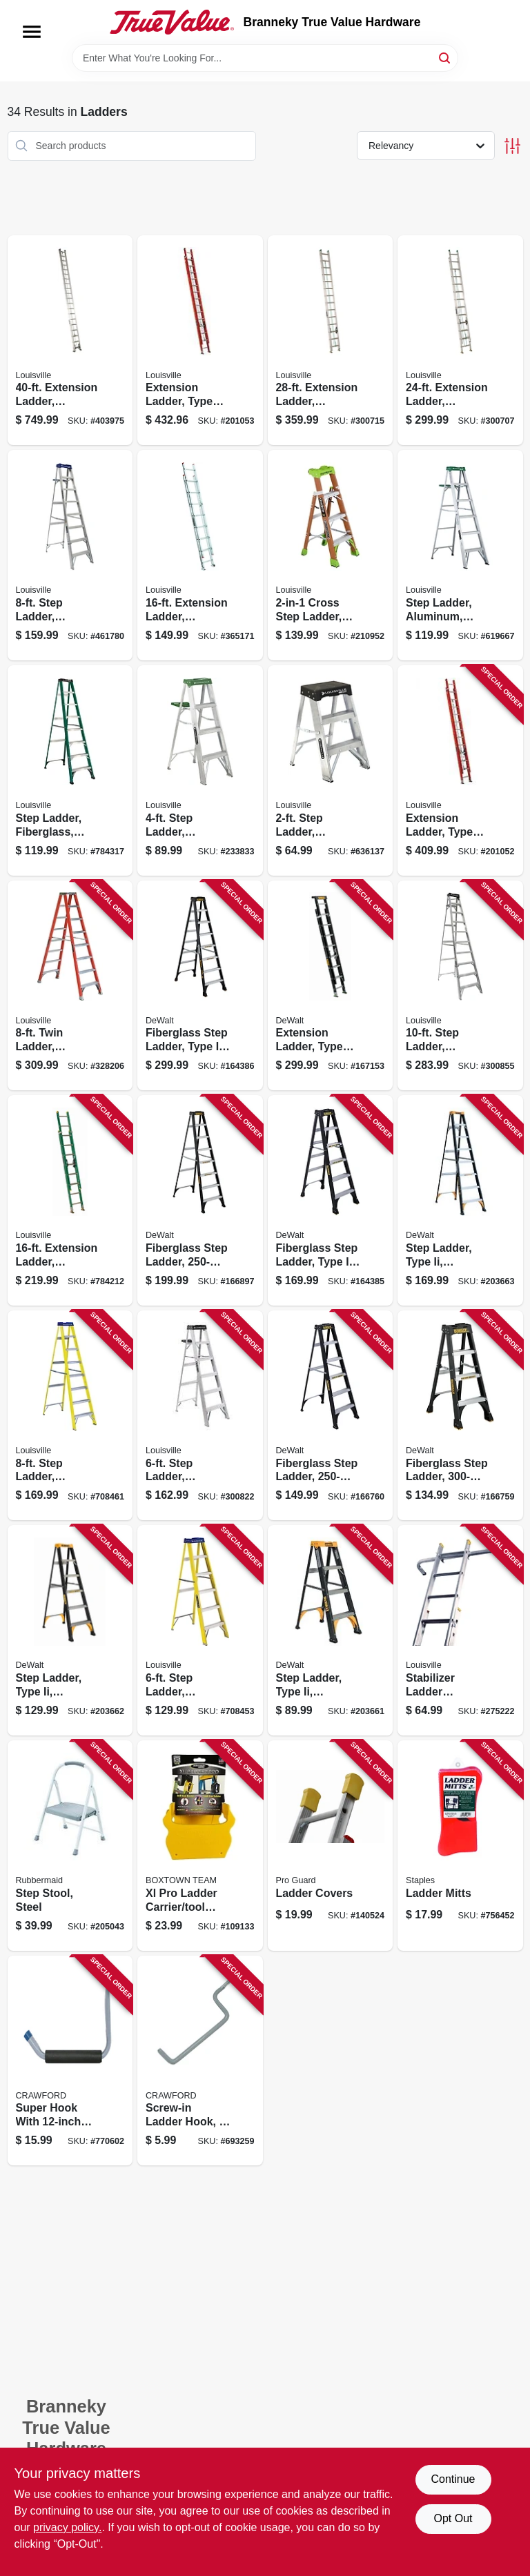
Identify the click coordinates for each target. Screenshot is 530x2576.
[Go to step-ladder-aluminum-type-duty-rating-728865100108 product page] (200, 1415)
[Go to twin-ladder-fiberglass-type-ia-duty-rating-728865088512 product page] (70, 986)
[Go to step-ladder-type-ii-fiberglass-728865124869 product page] (460, 1200)
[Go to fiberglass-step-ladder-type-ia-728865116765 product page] (460, 1415)
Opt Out (452, 2518)
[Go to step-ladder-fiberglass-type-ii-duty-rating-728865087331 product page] (70, 770)
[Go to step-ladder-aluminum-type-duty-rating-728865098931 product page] (70, 555)
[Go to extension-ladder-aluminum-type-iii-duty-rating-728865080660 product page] (200, 555)
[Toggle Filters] (512, 146)
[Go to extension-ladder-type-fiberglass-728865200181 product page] (200, 340)
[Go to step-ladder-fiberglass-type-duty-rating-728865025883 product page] (200, 1630)
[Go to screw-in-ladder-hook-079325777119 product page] (200, 2061)
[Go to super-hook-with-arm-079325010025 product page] (70, 2061)
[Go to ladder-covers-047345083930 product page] (330, 1845)
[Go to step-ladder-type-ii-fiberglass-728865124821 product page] (330, 1630)
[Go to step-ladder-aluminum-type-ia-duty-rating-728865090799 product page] (330, 770)
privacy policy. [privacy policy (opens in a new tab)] (67, 2527)
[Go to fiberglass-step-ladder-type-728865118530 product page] (330, 1415)
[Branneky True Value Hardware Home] (172, 22)
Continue (453, 2479)
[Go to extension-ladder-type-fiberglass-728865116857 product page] (330, 986)
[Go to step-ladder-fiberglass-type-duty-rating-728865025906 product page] (70, 1415)
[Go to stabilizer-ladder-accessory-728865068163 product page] (460, 1630)
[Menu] (32, 32)
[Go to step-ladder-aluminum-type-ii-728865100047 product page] (460, 555)
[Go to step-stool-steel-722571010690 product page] (70, 1845)
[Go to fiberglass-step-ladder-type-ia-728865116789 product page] (200, 986)
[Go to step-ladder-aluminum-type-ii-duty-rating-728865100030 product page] (200, 770)
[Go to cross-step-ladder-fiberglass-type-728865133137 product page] (330, 555)
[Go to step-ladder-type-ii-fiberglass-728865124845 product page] (70, 1630)
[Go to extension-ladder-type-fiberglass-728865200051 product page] (460, 770)
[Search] (445, 57)
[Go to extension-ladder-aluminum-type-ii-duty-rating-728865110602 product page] (330, 340)
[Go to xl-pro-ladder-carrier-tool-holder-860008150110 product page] (200, 1845)
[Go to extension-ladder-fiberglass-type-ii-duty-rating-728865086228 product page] (70, 1200)
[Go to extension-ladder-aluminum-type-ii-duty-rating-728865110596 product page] (460, 340)
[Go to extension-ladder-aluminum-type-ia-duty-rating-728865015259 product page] (70, 340)
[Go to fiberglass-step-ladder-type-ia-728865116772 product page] (330, 1200)
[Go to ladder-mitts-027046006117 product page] (460, 1845)
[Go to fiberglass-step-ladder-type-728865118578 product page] (200, 1200)
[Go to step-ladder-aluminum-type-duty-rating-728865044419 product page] (460, 986)
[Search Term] (265, 58)
